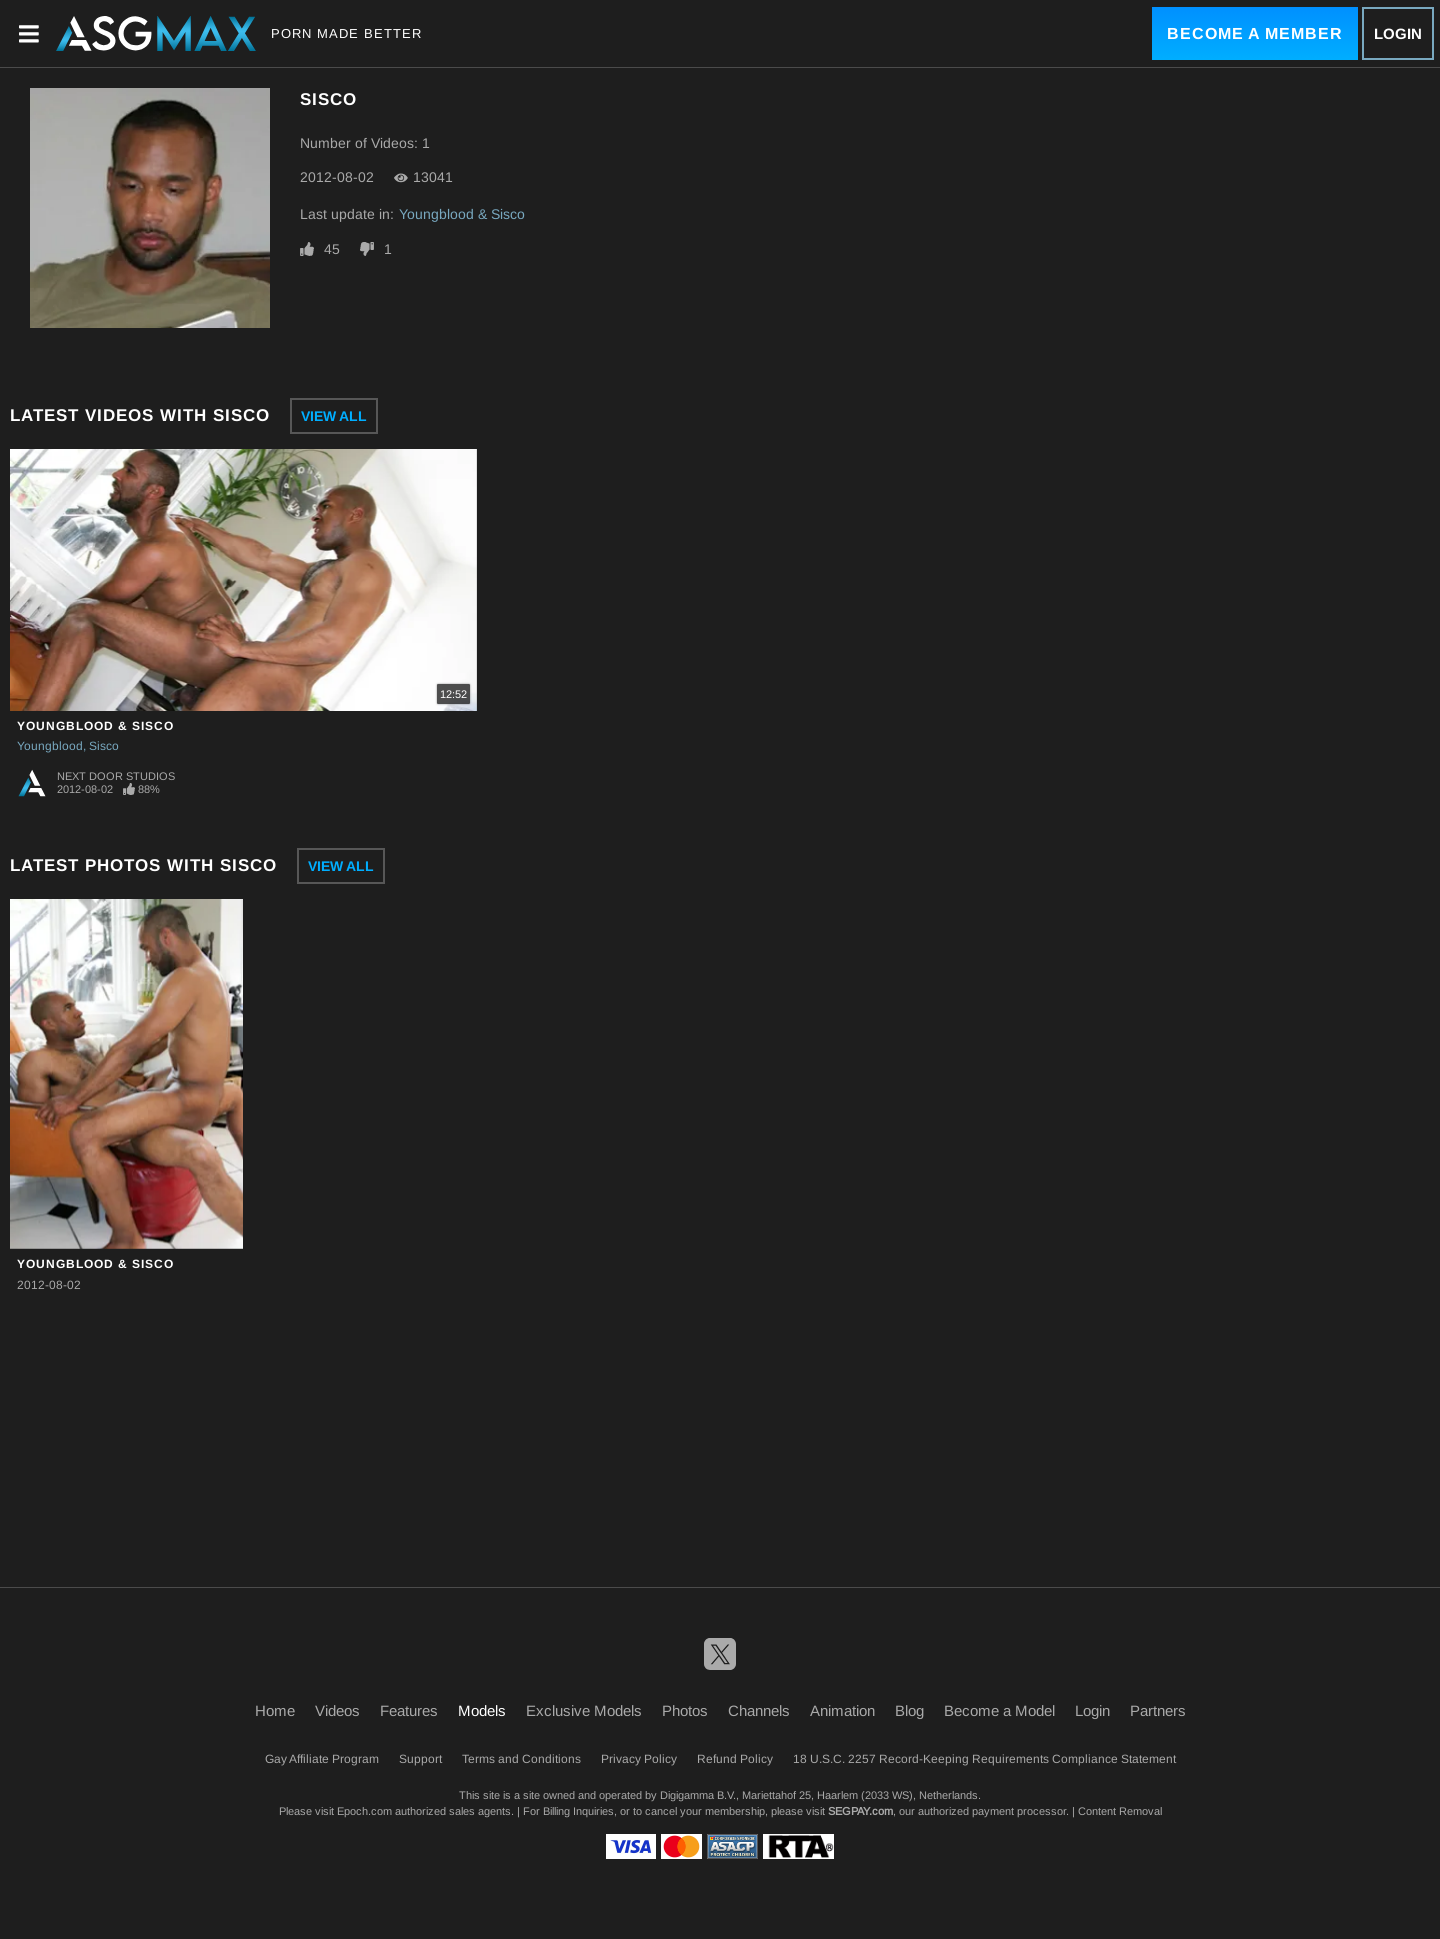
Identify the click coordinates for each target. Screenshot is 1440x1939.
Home (275, 1710)
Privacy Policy (639, 1759)
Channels (759, 1710)
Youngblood (50, 746)
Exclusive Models (584, 1710)
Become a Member (1255, 33)
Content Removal (1120, 1811)
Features (409, 1710)
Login (1398, 33)
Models (482, 1710)
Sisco (104, 746)
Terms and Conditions (521, 1759)
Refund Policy (735, 1759)
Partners (1158, 1710)
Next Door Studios (116, 776)
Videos (337, 1710)
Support (420, 1759)
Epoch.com (364, 1811)
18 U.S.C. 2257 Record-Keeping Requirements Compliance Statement (984, 1759)
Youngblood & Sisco (462, 214)
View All (334, 416)
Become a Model (999, 1710)
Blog (909, 1710)
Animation (842, 1710)
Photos (685, 1710)
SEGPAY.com (860, 1811)
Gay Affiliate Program (322, 1759)
